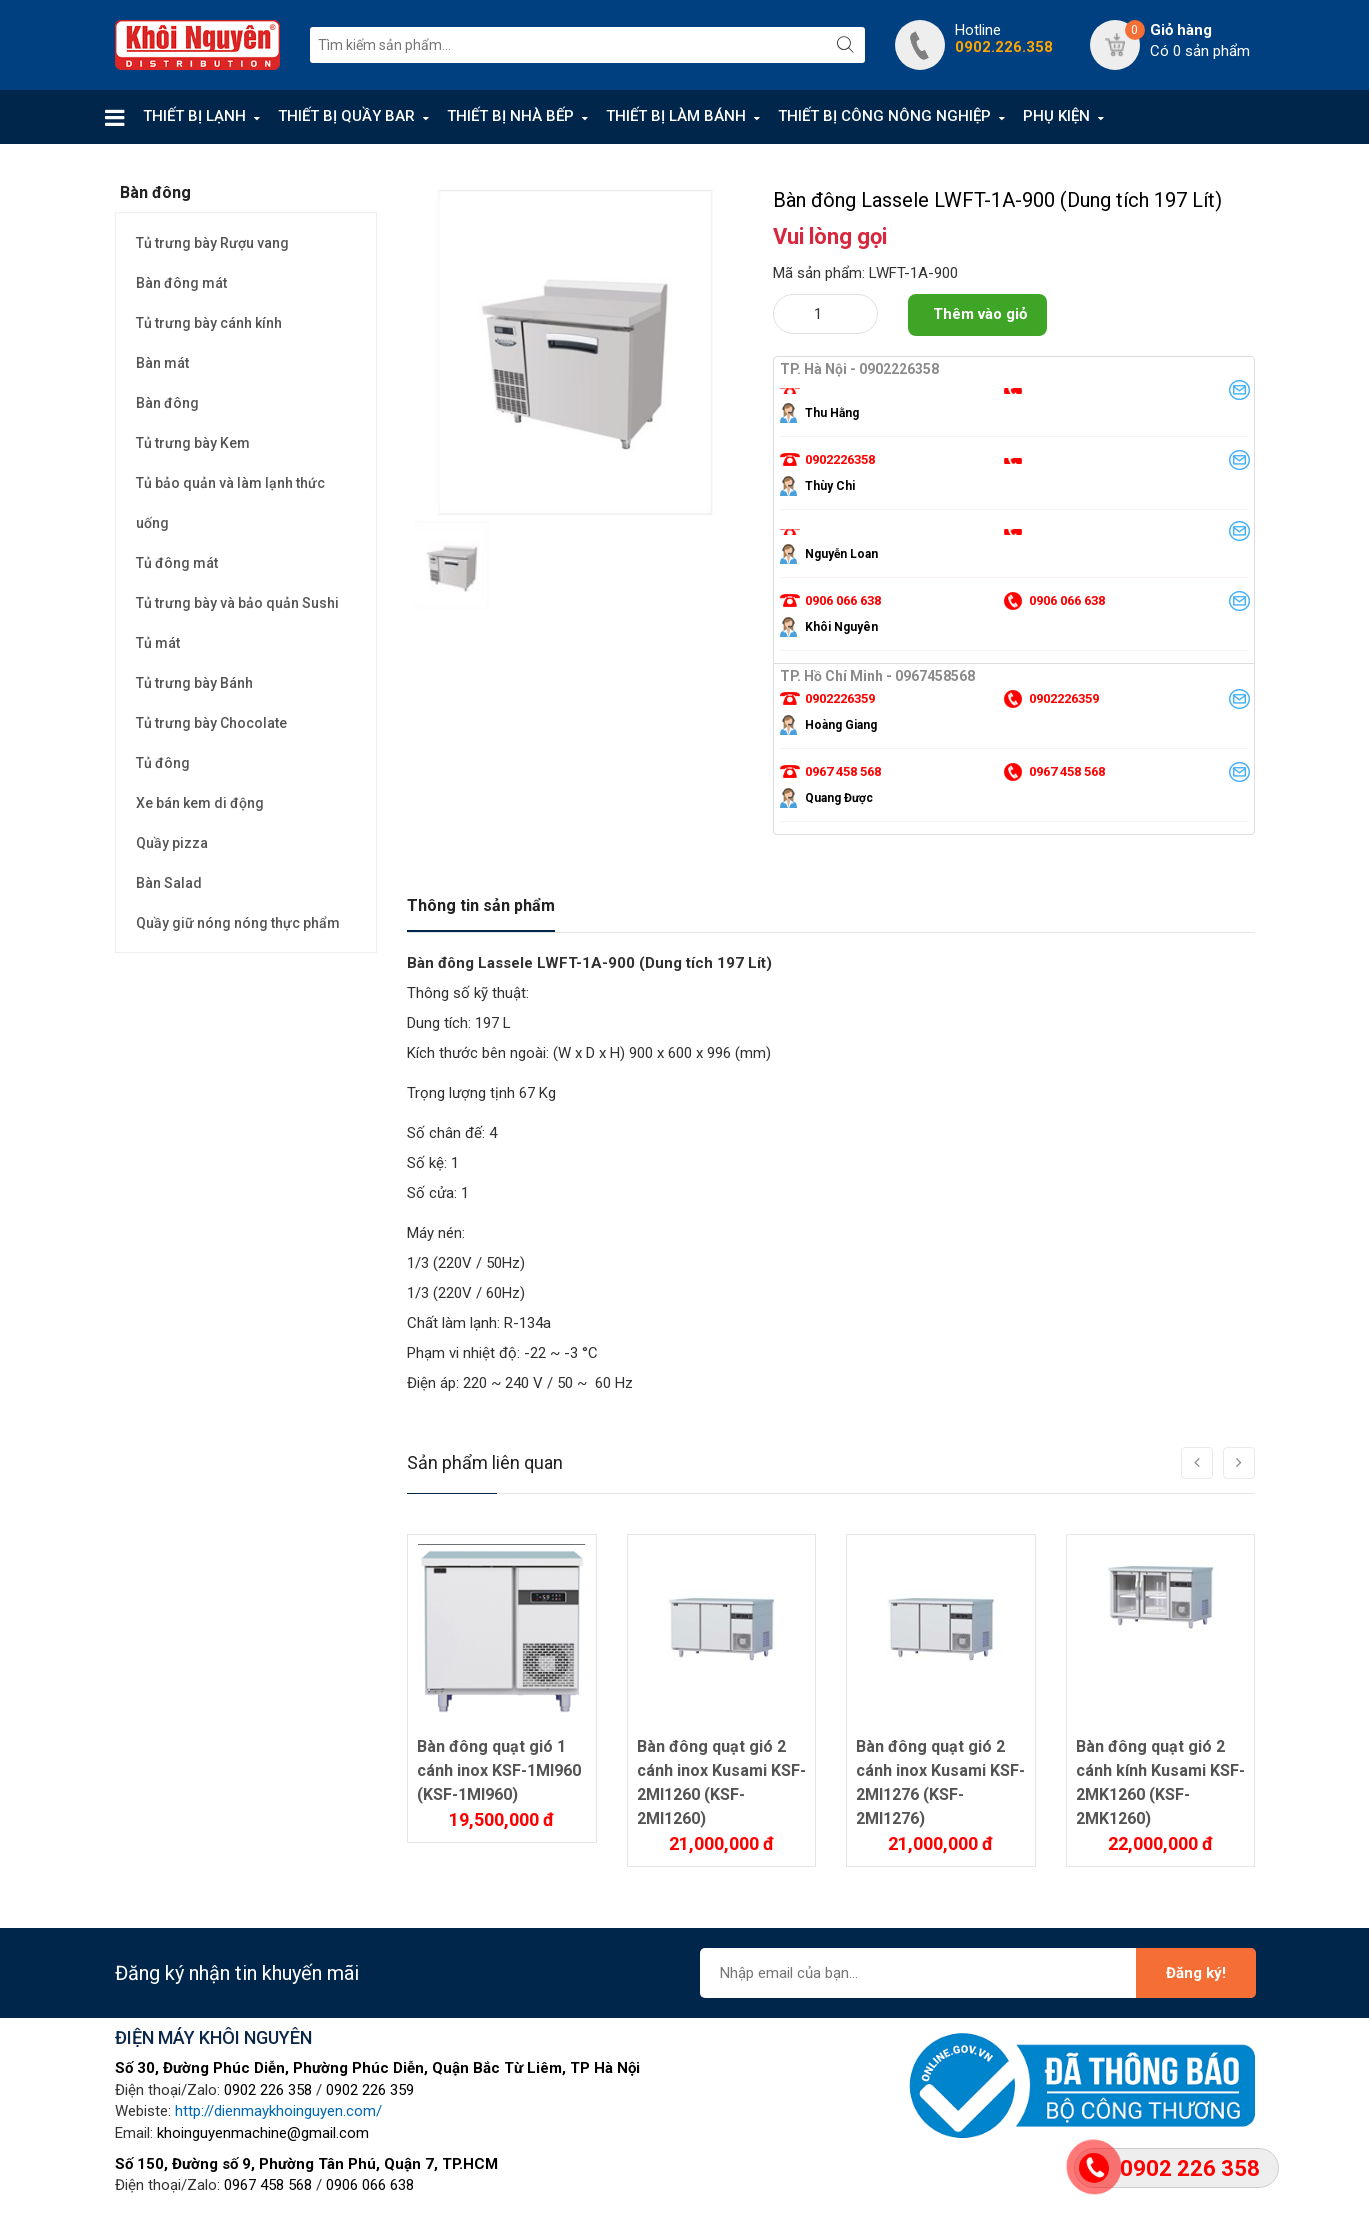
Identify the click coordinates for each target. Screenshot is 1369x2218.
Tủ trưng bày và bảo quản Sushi (237, 603)
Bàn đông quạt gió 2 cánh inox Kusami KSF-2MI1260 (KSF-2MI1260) (721, 1782)
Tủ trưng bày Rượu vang (212, 243)
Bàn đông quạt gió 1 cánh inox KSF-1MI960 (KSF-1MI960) (499, 1770)
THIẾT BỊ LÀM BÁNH (676, 116)
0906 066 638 (370, 2185)
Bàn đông (167, 403)
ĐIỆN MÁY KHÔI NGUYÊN (213, 2037)
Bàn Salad (169, 883)
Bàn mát (162, 363)
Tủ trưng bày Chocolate (211, 723)
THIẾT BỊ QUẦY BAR (346, 116)
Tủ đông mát (177, 563)
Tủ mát (158, 643)
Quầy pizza (172, 843)
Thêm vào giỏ (980, 314)
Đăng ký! (1196, 1973)
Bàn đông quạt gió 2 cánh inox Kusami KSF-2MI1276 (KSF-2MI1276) (940, 1782)
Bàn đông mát (181, 283)
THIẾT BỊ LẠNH (194, 116)
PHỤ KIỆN (1056, 116)
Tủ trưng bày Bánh (194, 683)
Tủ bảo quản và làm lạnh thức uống (230, 503)
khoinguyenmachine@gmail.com (263, 2133)
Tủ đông (163, 763)
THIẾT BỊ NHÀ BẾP (510, 116)
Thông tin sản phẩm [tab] (481, 905)
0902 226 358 (268, 2090)
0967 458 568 (268, 2185)
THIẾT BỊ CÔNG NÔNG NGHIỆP (884, 116)
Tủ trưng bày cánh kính (209, 323)
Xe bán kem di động (200, 803)
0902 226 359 (370, 2090)
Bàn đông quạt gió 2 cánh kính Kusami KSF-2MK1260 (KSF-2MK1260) (1160, 1782)
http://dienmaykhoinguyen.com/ (278, 2111)
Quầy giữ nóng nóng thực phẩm (238, 923)
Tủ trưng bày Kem (193, 443)
